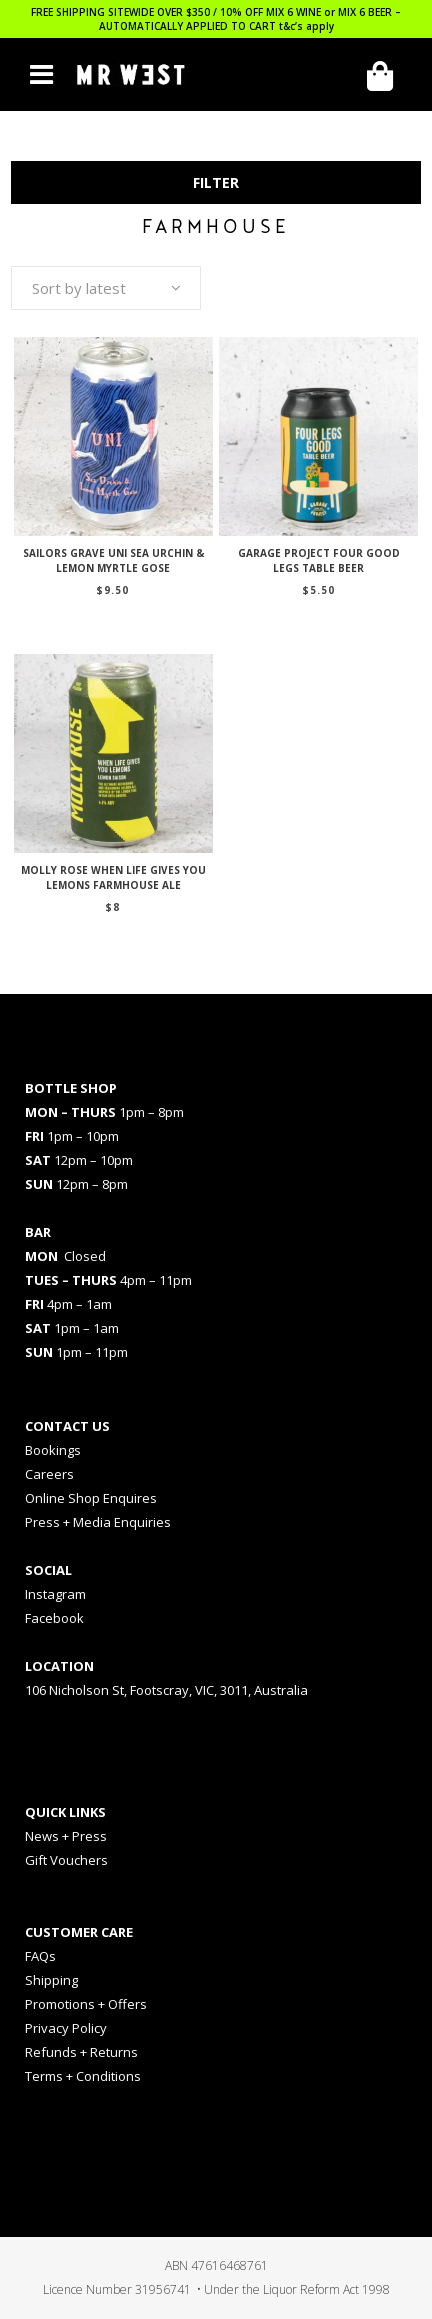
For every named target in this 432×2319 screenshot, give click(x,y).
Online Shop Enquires (91, 1498)
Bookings (53, 1450)
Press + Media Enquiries (98, 1522)
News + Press (66, 1836)
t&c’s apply (306, 26)
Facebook (54, 1618)
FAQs (40, 1956)
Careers (49, 1474)
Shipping (51, 1980)
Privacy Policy (66, 2028)
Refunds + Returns (81, 2052)
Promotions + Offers (86, 2004)
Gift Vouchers (66, 1860)
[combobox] (106, 288)
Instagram (55, 1594)
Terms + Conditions (83, 2076)
